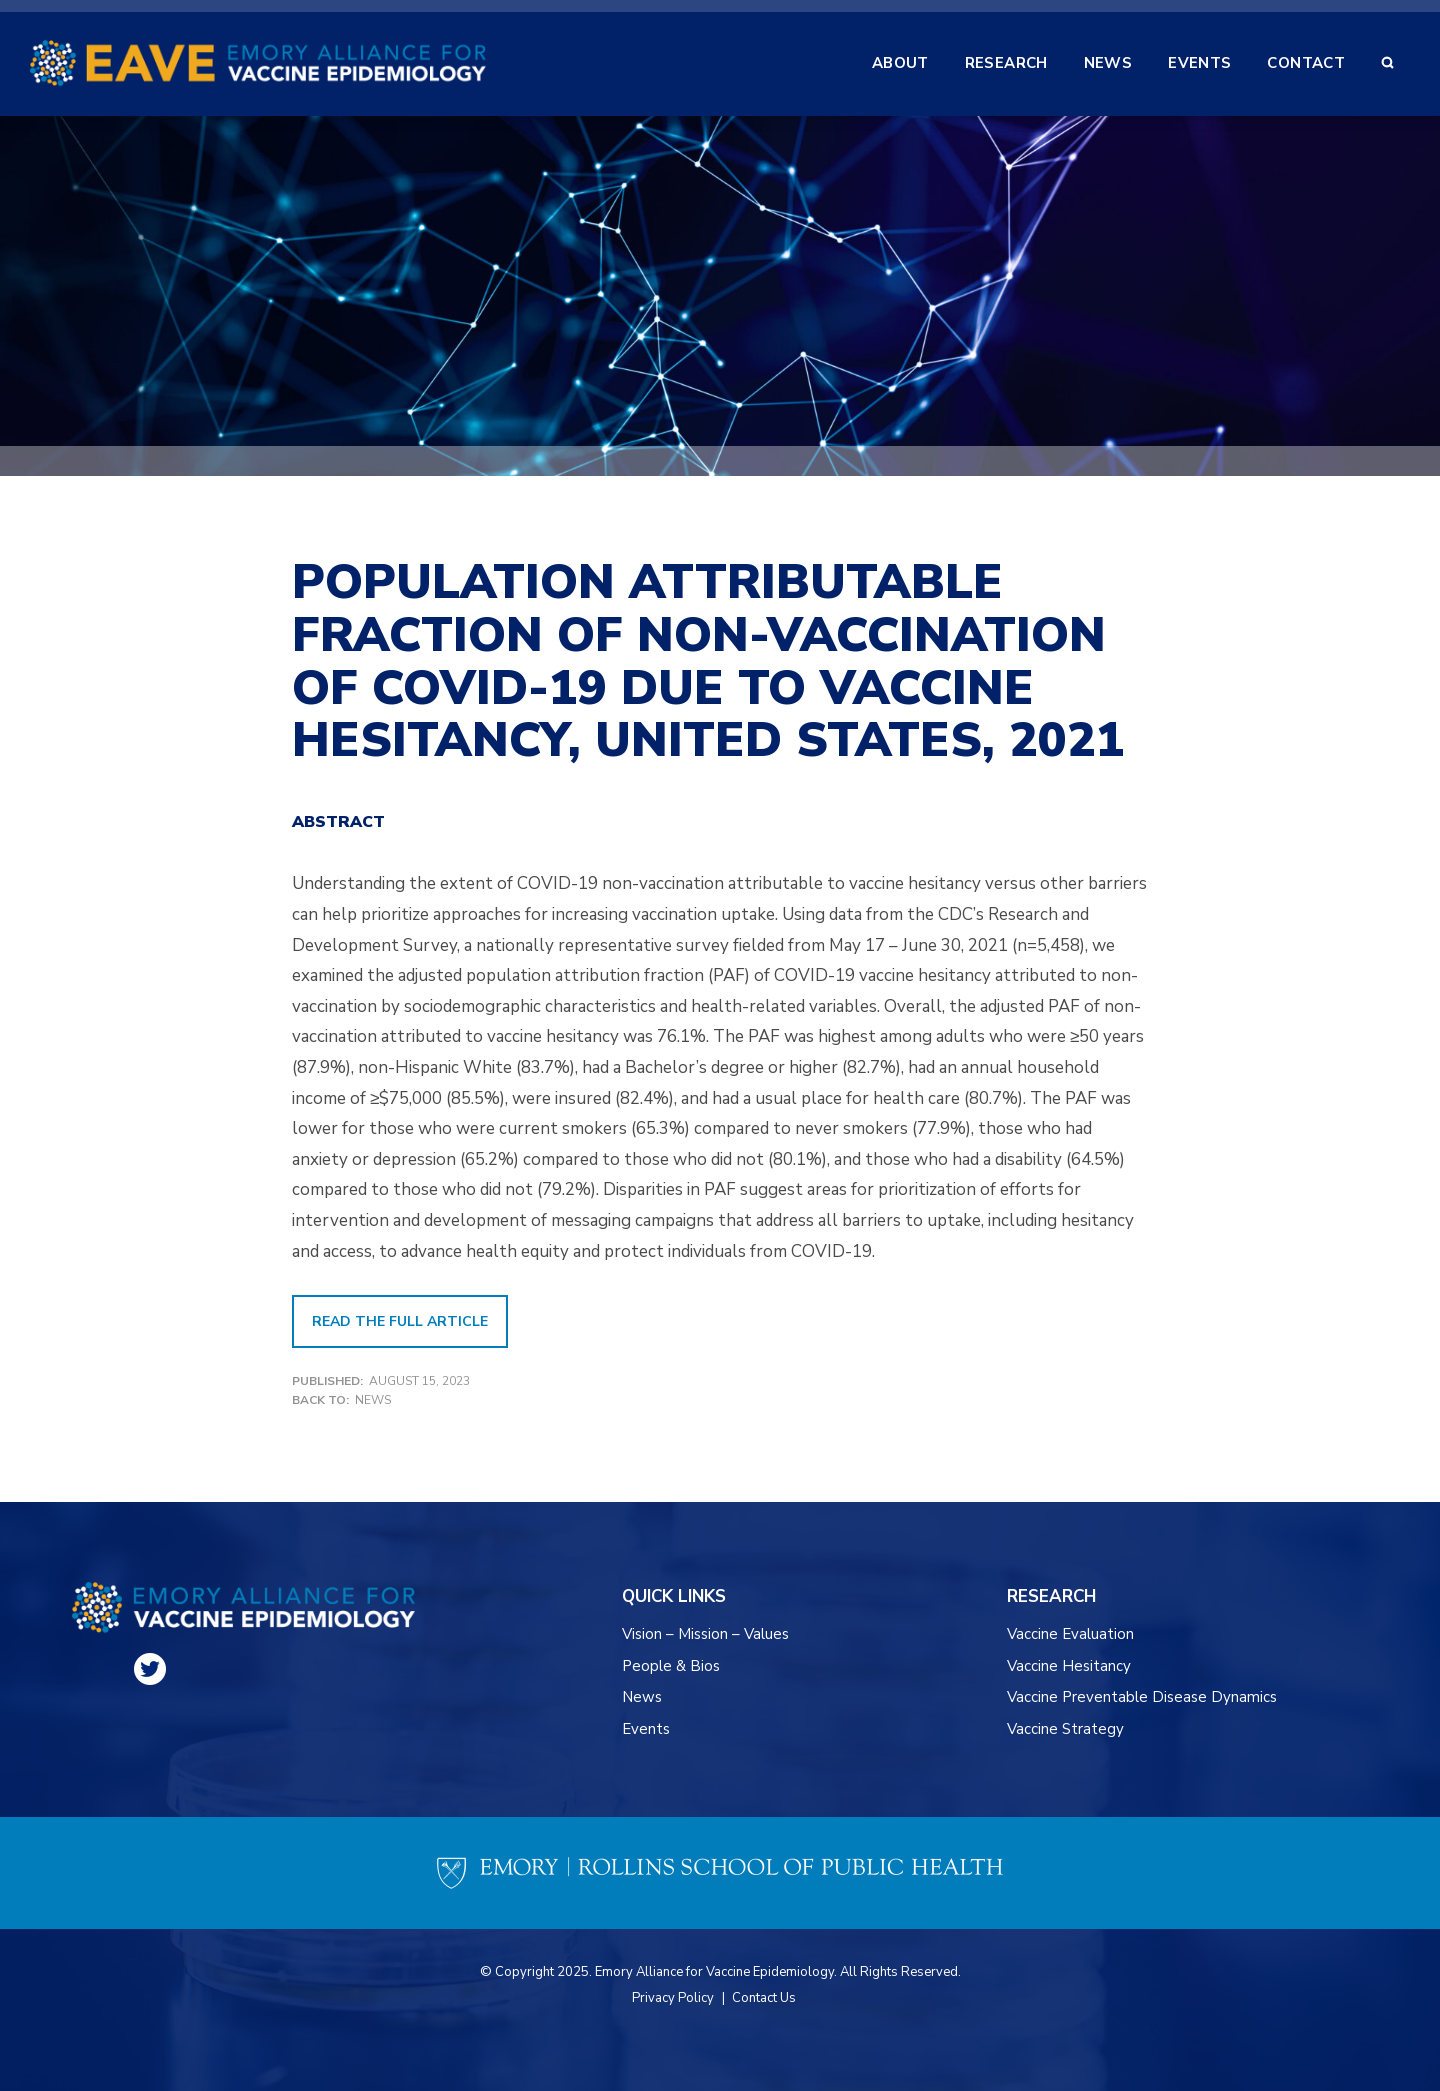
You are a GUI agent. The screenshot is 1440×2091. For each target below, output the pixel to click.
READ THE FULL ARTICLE (400, 1321)
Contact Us (764, 1998)
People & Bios (671, 1666)
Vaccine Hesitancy (1069, 1666)
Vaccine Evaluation (1070, 1634)
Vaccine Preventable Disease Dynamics (1142, 1697)
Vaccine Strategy (1065, 1729)
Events (646, 1729)
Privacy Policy (673, 1998)
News (373, 1400)
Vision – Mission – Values (706, 1634)
